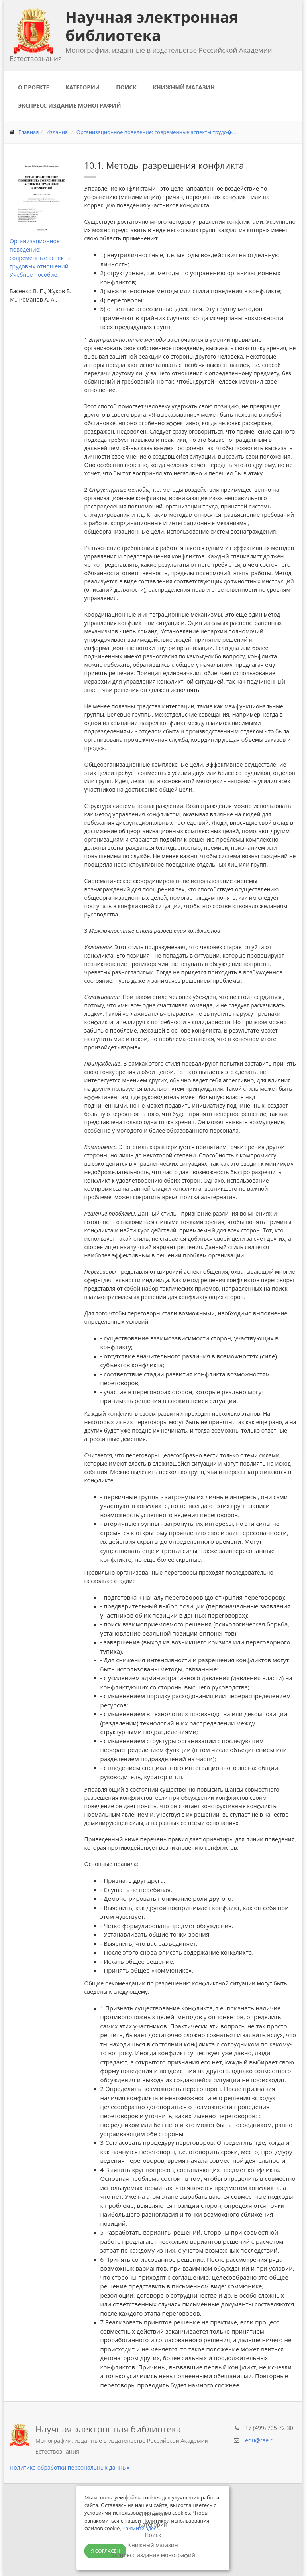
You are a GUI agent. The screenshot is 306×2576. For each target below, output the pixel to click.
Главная (28, 132)
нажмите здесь (140, 2528)
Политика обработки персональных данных (69, 2467)
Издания (57, 132)
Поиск (126, 87)
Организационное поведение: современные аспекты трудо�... (156, 132)
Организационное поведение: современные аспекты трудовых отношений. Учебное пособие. (40, 257)
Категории (82, 87)
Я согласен (105, 2551)
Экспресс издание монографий (69, 105)
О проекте (33, 87)
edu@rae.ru (260, 2440)
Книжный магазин (184, 87)
